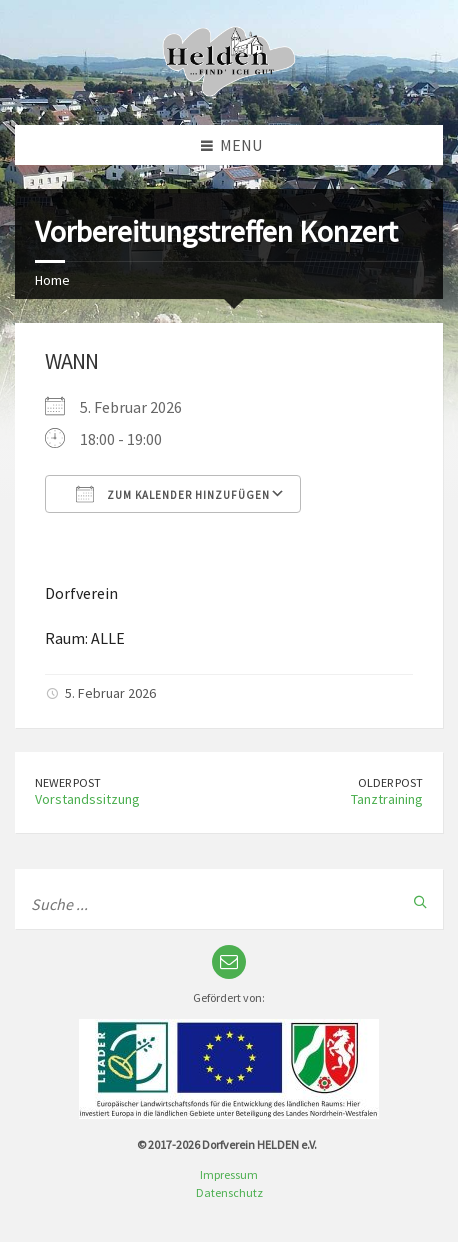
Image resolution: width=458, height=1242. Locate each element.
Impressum (229, 1174)
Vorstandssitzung (87, 799)
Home (52, 280)
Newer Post (68, 782)
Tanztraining (387, 799)
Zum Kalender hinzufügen (173, 494)
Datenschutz (229, 1192)
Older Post (390, 782)
